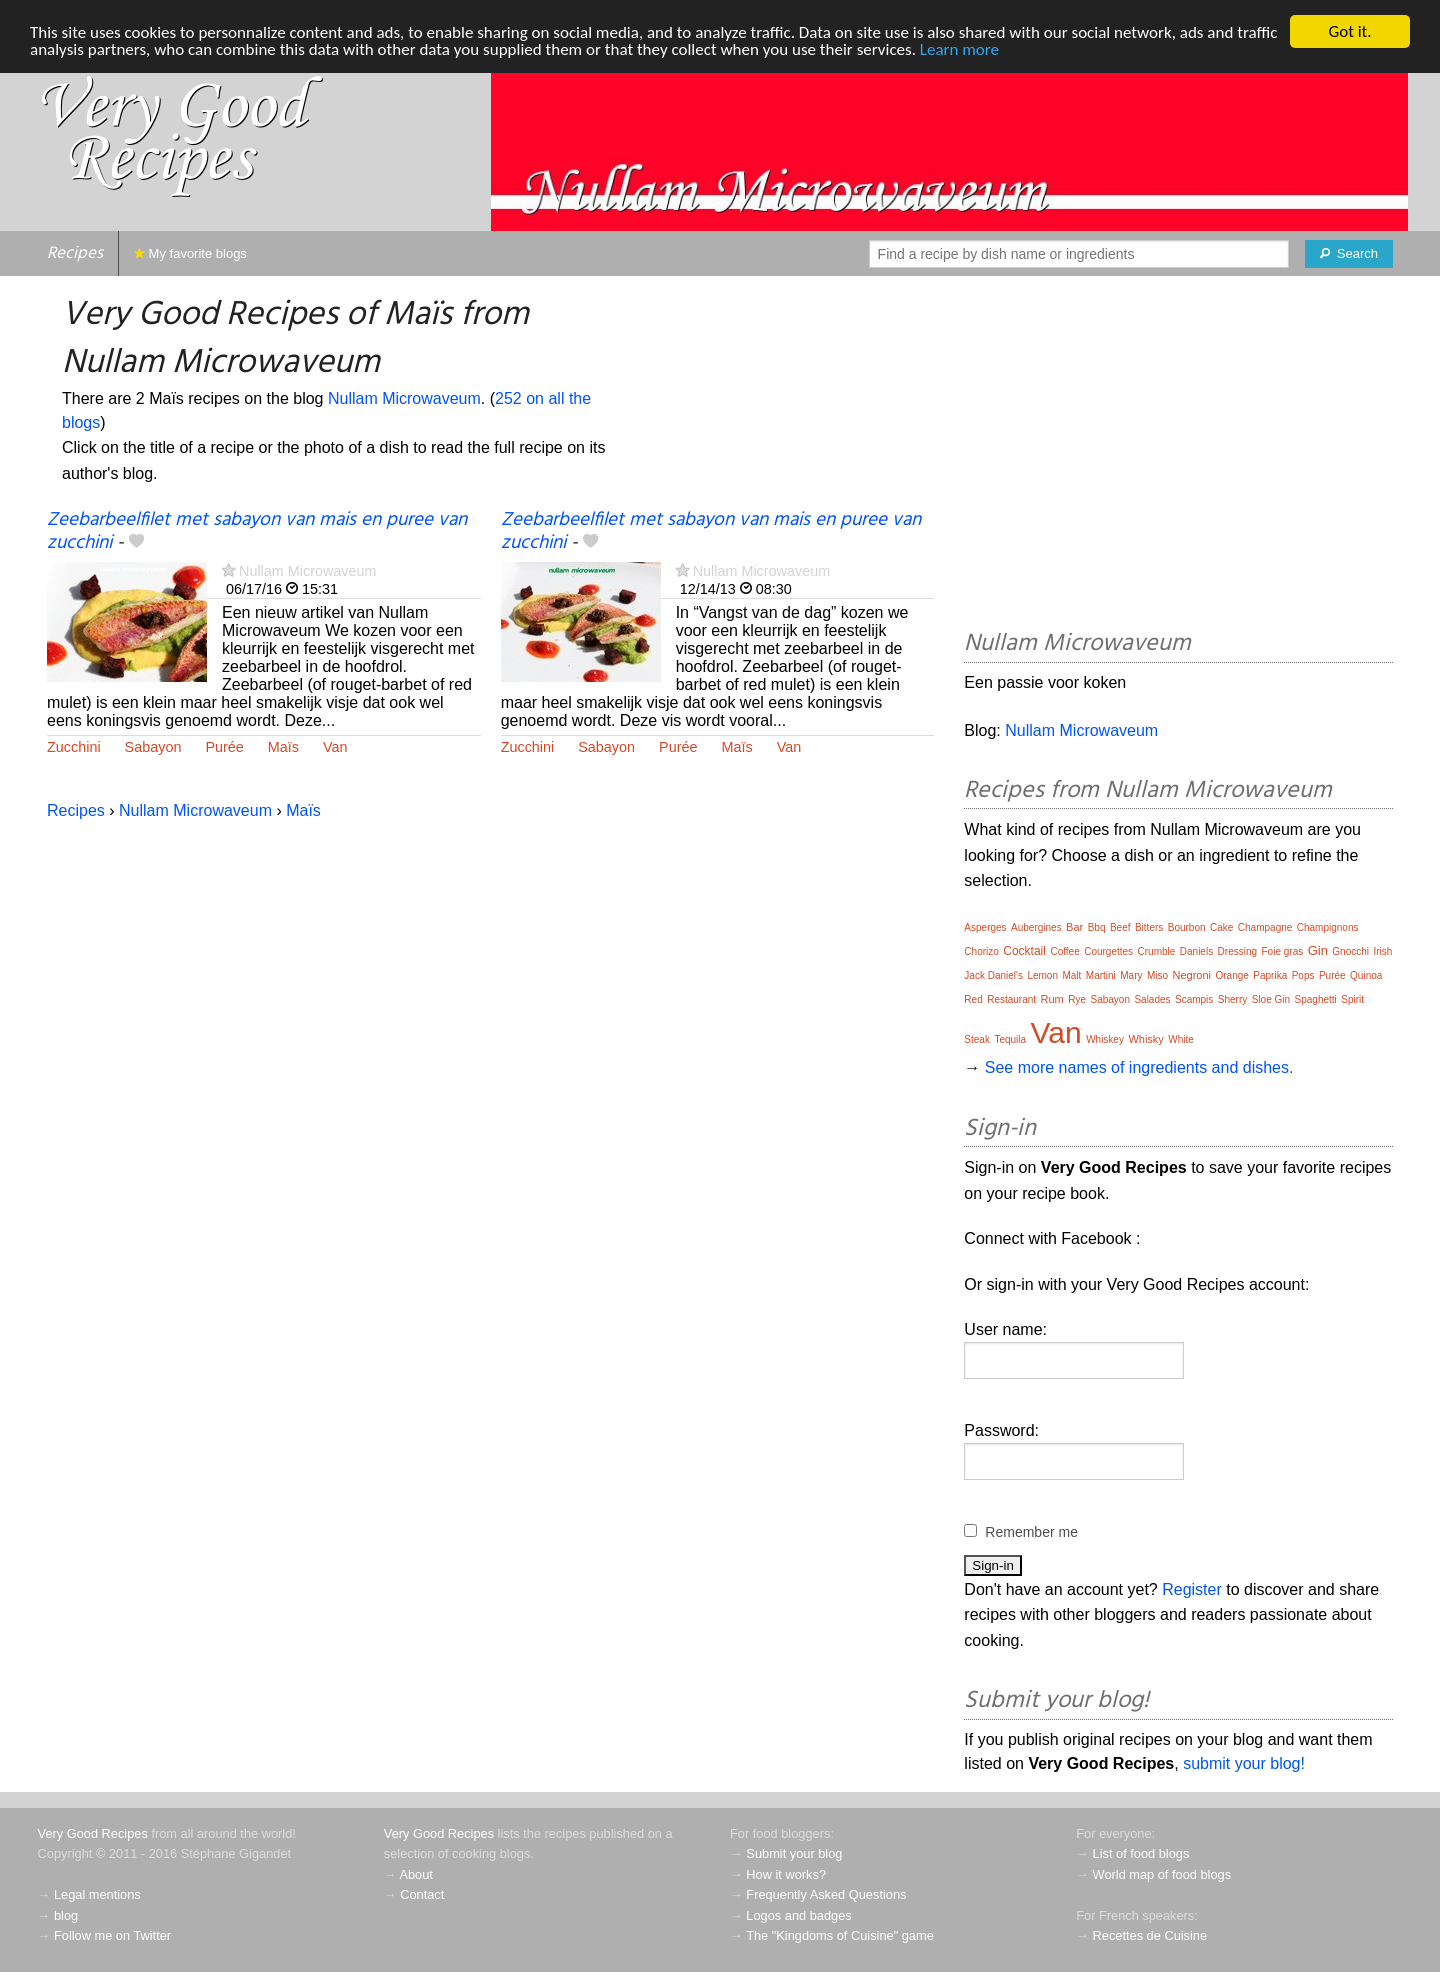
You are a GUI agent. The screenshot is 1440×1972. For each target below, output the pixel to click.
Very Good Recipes (93, 1833)
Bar (1074, 927)
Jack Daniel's (993, 975)
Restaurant (1011, 999)
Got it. (1349, 31)
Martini (1101, 975)
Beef (1120, 927)
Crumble (1157, 951)
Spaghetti (1316, 999)
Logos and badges (798, 1915)
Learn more (959, 49)
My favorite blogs (190, 253)
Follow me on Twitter (112, 1935)
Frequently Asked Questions (826, 1894)
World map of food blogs (1162, 1874)
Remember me (1031, 1532)
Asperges (985, 927)
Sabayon (153, 747)
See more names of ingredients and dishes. (1139, 1067)
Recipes (75, 253)
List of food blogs (1141, 1853)
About (415, 1874)
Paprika (1270, 975)
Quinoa (1366, 975)
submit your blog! (1244, 1763)
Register (1192, 1589)
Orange (1232, 975)
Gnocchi (1350, 951)
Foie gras (1283, 951)
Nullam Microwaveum (404, 398)
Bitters (1149, 927)
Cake (1221, 927)
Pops (1303, 975)
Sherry (1232, 999)
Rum (1052, 999)
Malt (1071, 975)
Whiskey (1105, 1039)
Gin (1318, 950)
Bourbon (1187, 927)
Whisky (1145, 1039)
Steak (977, 1039)
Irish (1382, 951)
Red (973, 999)
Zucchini (74, 747)
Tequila (1010, 1039)
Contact (422, 1894)
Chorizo (981, 951)
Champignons (1328, 927)
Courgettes (1108, 951)
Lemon (1042, 975)
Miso (1157, 975)
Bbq (1097, 927)
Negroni (1192, 975)
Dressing (1237, 951)
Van (335, 747)
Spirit (1352, 999)
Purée (224, 747)
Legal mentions (97, 1894)
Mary (1131, 975)
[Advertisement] (1178, 456)
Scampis (1194, 999)
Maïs (283, 747)
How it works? (786, 1874)
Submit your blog (794, 1853)
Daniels (1196, 951)
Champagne (1265, 927)
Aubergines (1036, 927)
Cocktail (1024, 951)
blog (66, 1915)
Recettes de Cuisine (1150, 1935)
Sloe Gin (1271, 999)
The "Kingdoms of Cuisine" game (840, 1935)
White (1181, 1039)
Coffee (1064, 951)
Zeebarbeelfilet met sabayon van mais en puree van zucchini (257, 531)
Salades (1152, 999)
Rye (1077, 999)
